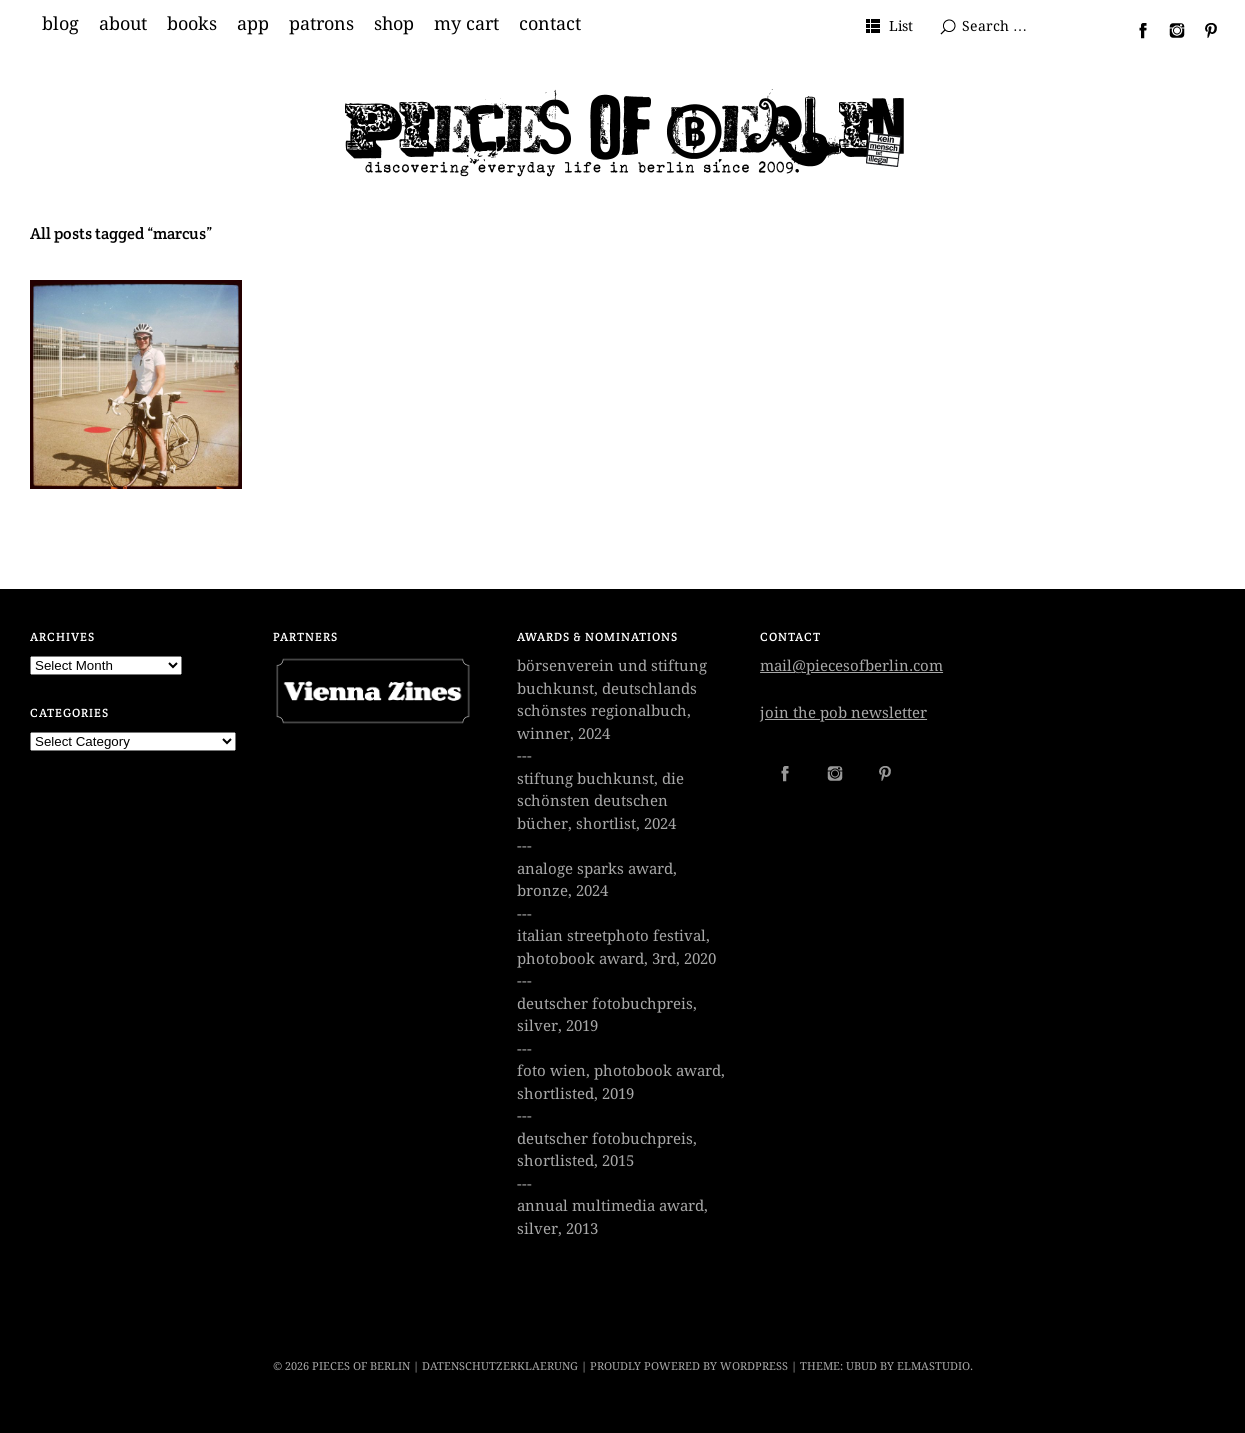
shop (394, 24)
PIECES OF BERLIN (361, 1366)
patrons (321, 24)
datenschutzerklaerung (500, 1366)
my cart (466, 24)
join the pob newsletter (843, 713)
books (192, 24)
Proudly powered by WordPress (689, 1366)
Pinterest (1203, 30)
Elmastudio (933, 1366)
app (253, 24)
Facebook (1135, 30)
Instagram (1169, 30)
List (901, 26)
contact (550, 24)
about (123, 24)
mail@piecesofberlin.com (851, 666)
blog (60, 24)
